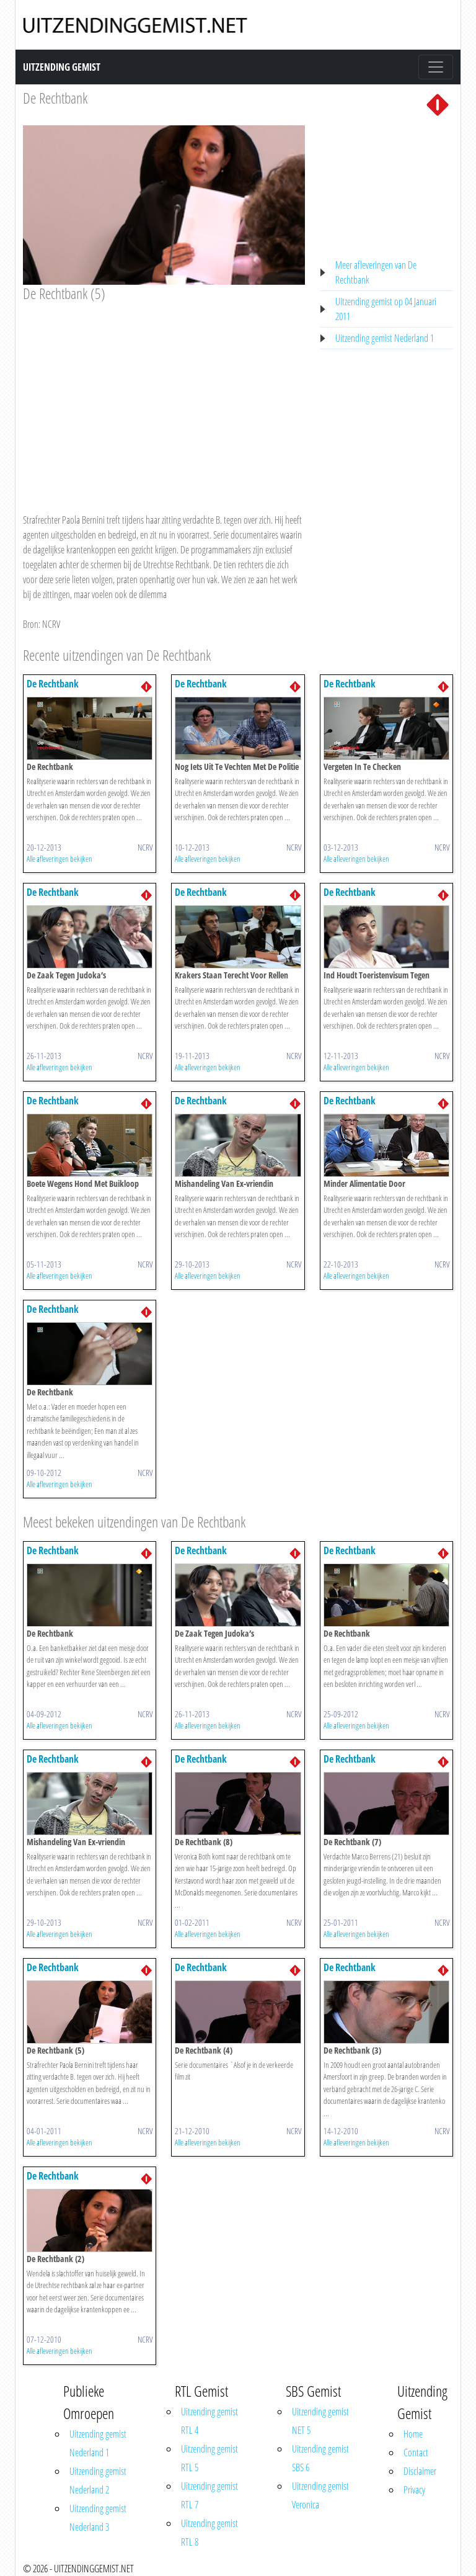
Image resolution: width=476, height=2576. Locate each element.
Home (413, 2434)
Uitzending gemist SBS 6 (320, 2458)
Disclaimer (419, 2471)
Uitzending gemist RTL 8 (209, 2532)
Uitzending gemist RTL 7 (209, 2495)
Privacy (414, 2490)
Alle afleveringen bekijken (59, 858)
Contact (415, 2452)
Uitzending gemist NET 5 (320, 2421)
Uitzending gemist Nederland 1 (384, 338)
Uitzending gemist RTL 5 (209, 2458)
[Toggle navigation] (435, 67)
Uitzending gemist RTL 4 (209, 2421)
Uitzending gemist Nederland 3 (97, 2518)
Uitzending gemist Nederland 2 (97, 2480)
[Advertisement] (164, 396)
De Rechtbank (55, 97)
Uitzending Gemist (61, 67)
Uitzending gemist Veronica (320, 2495)
